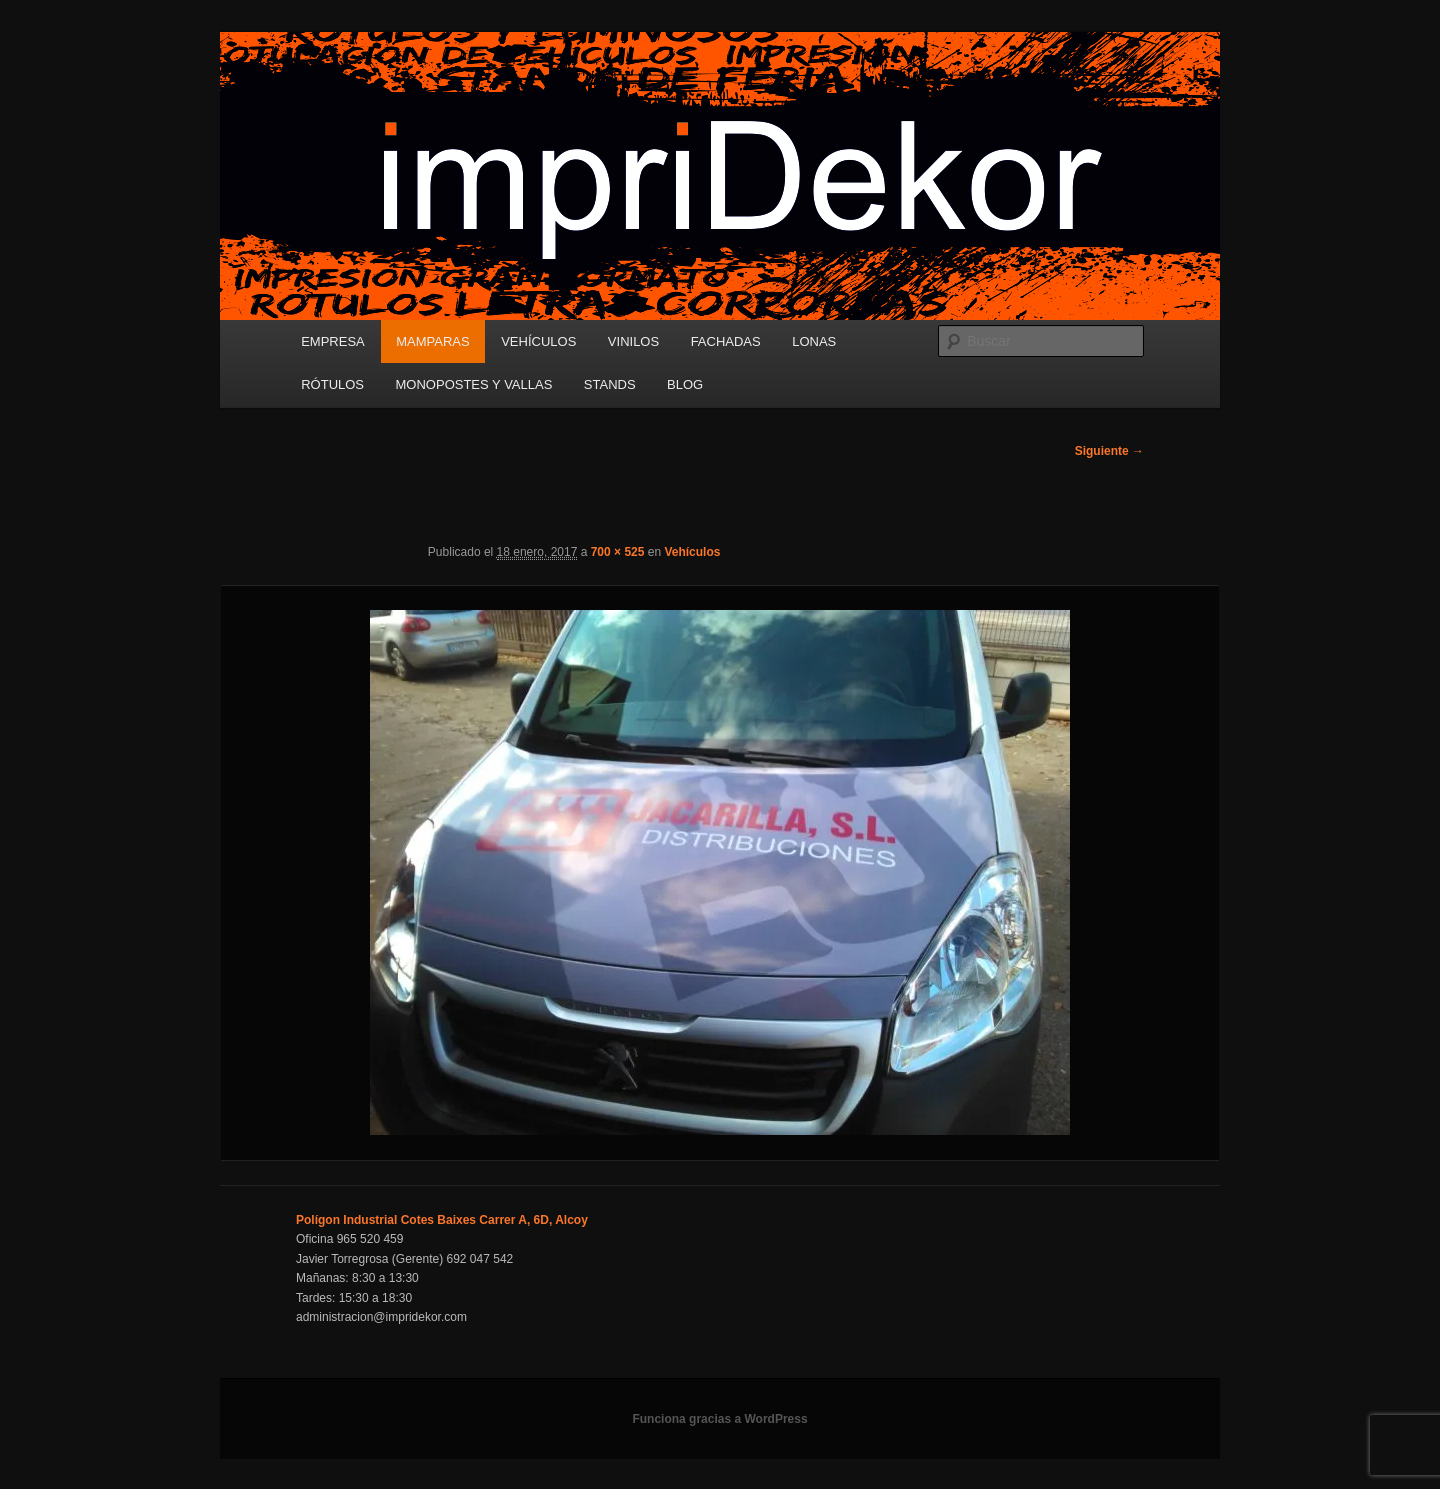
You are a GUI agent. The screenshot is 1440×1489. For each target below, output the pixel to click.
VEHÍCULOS (538, 341)
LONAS (814, 341)
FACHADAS (726, 341)
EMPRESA (333, 341)
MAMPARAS (432, 341)
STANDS (610, 384)
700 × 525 (618, 552)
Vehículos (692, 552)
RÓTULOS (332, 384)
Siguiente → (1109, 451)
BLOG (685, 384)
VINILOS (633, 341)
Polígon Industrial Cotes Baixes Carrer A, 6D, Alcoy (442, 1220)
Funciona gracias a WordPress (719, 1419)
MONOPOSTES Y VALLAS (474, 384)
